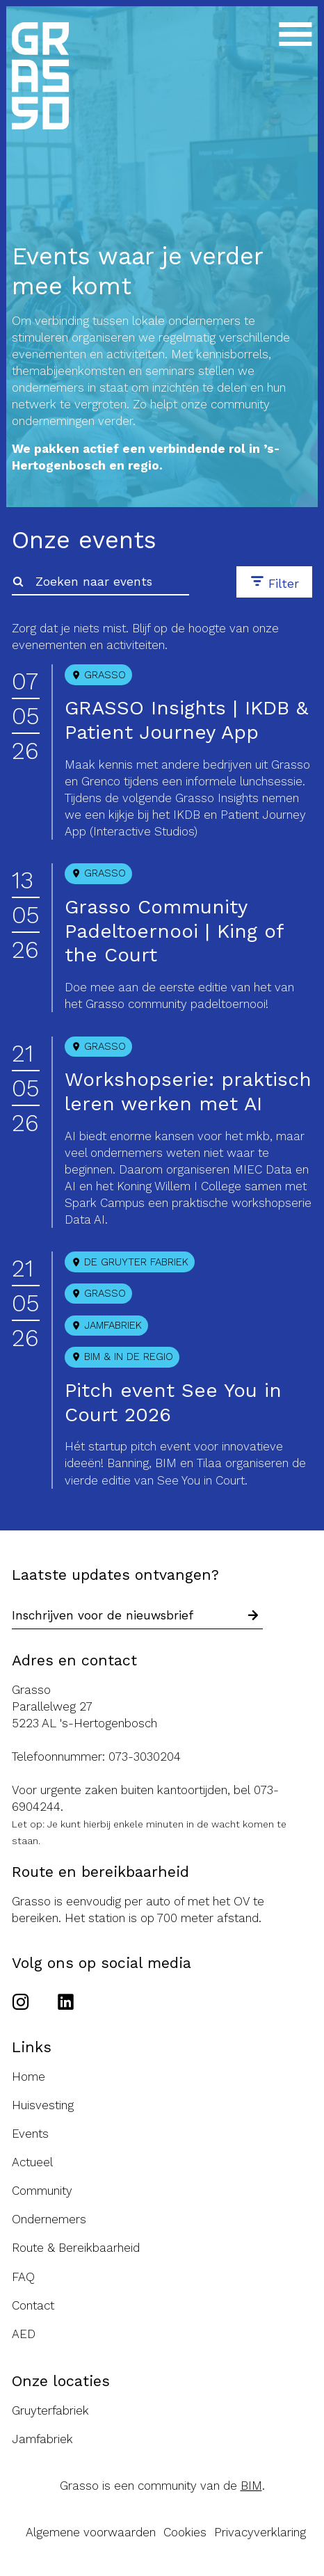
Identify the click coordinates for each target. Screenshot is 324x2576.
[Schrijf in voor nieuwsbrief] (253, 1616)
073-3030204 (144, 1756)
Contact (33, 2305)
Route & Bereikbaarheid (76, 2248)
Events (30, 2134)
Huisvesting (43, 2105)
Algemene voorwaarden (91, 2532)
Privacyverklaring (260, 2532)
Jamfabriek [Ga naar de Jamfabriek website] (42, 2439)
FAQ (23, 2277)
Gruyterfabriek (50, 2410)
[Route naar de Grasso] (162, 1706)
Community (42, 2191)
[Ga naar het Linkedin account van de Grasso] (65, 2003)
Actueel (32, 2162)
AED (23, 2334)
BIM (251, 2486)
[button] (274, 582)
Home (28, 2076)
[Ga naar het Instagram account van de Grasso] (25, 2003)
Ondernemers (49, 2219)
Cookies (184, 2532)
